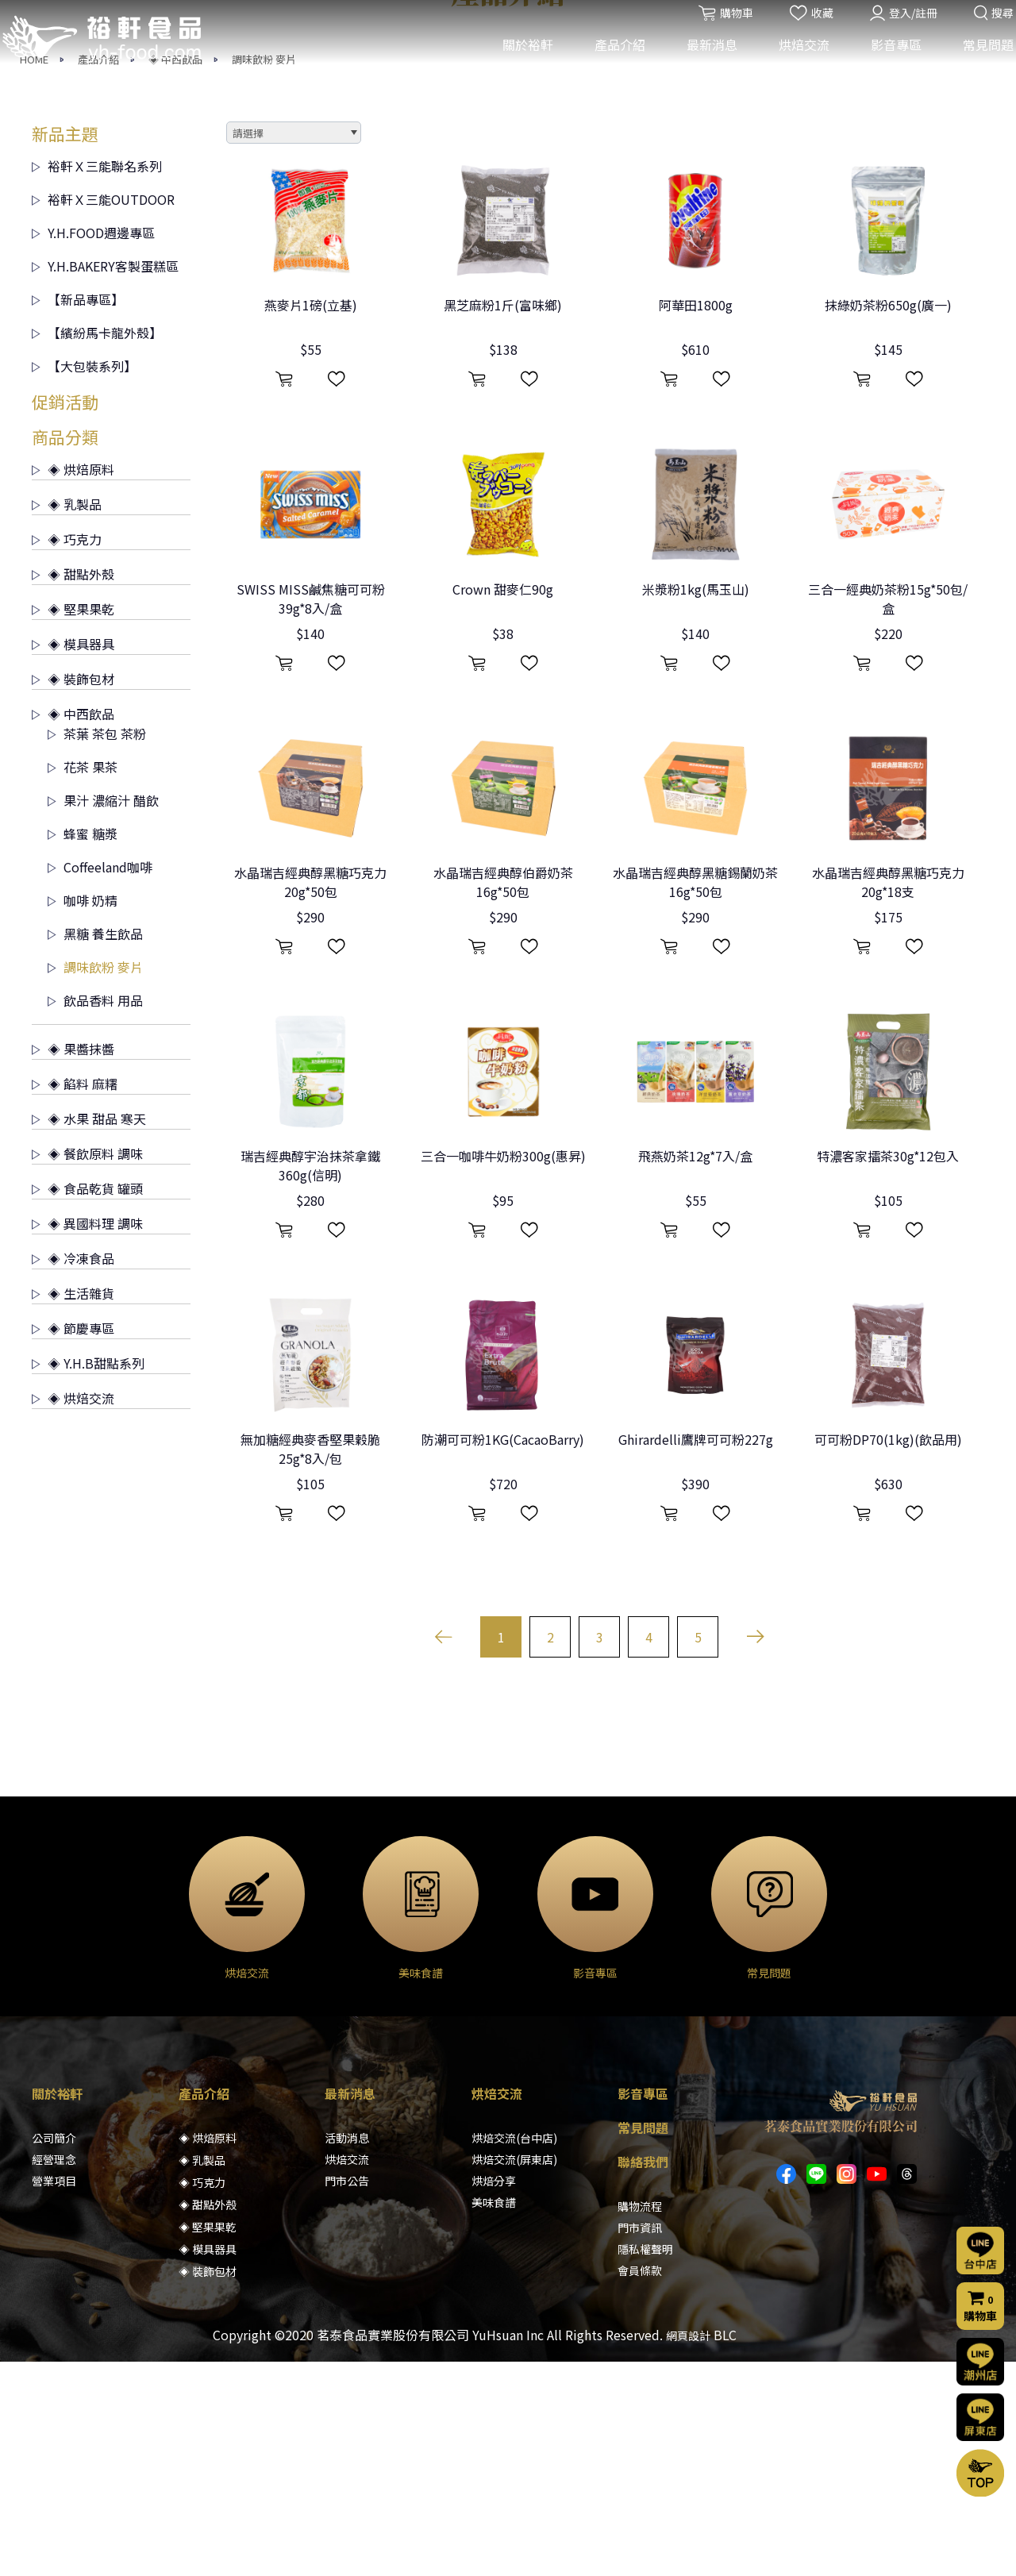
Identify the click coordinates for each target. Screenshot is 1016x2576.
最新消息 (702, 61)
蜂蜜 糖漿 (82, 1047)
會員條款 (640, 2485)
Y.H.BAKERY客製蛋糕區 (105, 480)
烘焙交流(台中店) (514, 2352)
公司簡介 (54, 2352)
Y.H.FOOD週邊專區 (93, 446)
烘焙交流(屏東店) (514, 2374)
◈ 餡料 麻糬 (74, 1297)
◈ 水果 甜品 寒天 (89, 1332)
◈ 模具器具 (73, 858)
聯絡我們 (643, 2375)
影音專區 (886, 61)
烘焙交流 (794, 61)
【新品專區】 (78, 513)
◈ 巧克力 (67, 753)
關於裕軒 (518, 61)
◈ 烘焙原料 (73, 683)
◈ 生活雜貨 (73, 1507)
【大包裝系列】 (84, 580)
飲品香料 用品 (95, 1214)
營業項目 (54, 2395)
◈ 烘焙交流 (73, 1612)
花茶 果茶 (82, 981)
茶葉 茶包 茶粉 (97, 947)
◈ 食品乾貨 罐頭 (87, 1402)
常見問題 (978, 61)
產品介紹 (610, 61)
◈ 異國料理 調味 (87, 1437)
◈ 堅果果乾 (73, 823)
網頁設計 (688, 2550)
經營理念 (54, 2374)
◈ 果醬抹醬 (73, 1263)
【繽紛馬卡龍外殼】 (97, 546)
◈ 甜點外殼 (73, 788)
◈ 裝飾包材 (73, 893)
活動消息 (347, 2352)
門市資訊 (640, 2442)
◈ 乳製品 (67, 718)
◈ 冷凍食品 (73, 1472)
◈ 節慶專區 (73, 1542)
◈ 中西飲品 (175, 273)
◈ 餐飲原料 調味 (87, 1367)
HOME (34, 273)
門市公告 (347, 2395)
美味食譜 (493, 2416)
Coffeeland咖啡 (100, 1081)
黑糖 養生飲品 (95, 1147)
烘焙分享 (493, 2395)
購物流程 (640, 2420)
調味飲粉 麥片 (264, 273)
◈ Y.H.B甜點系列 (88, 1577)
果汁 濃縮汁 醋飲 (103, 1014)
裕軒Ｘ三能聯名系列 (97, 380)
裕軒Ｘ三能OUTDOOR (103, 413)
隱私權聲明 (645, 2463)
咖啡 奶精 (82, 1114)
